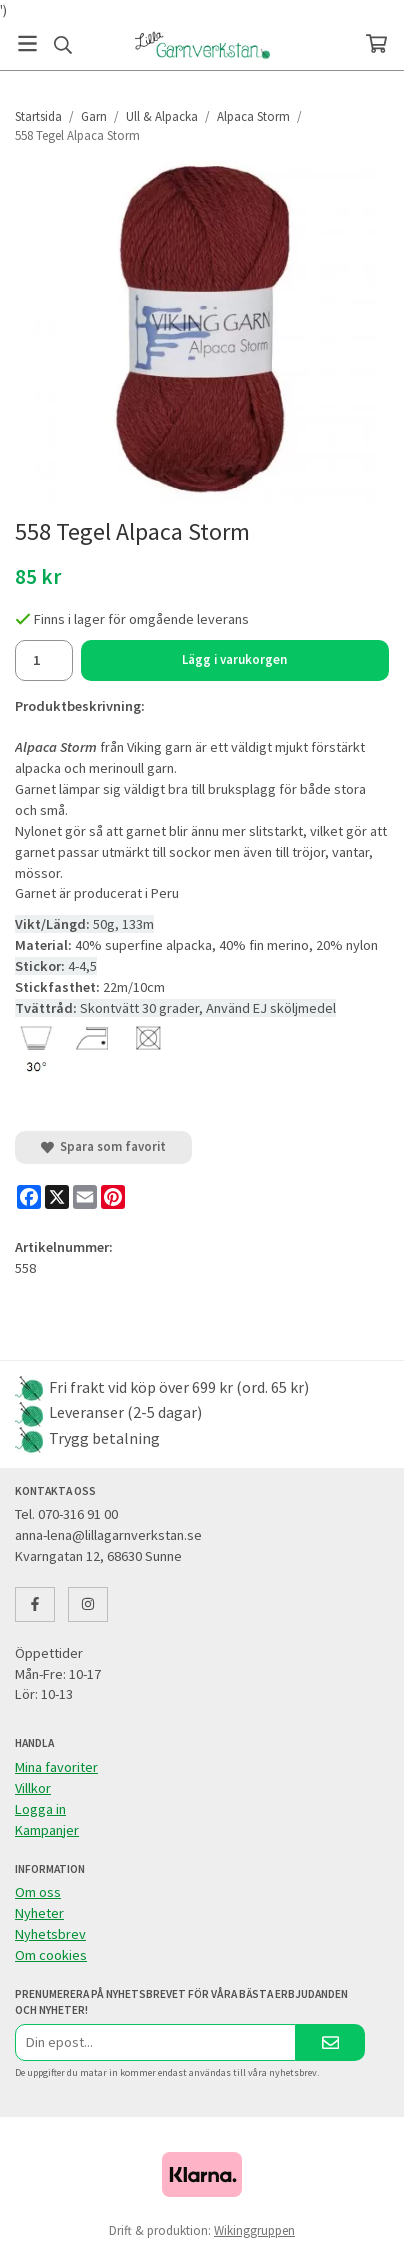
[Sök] (62, 45)
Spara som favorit (103, 1146)
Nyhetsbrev (50, 1934)
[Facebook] (29, 1197)
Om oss (38, 1892)
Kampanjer (47, 1830)
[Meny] (27, 43)
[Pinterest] (113, 1197)
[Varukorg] (376, 43)
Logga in (40, 1809)
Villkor (33, 1788)
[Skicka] (330, 2042)
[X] (57, 1197)
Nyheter (39, 1913)
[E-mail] (85, 1197)
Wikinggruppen (254, 2230)
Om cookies (51, 1955)
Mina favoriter (56, 1767)
